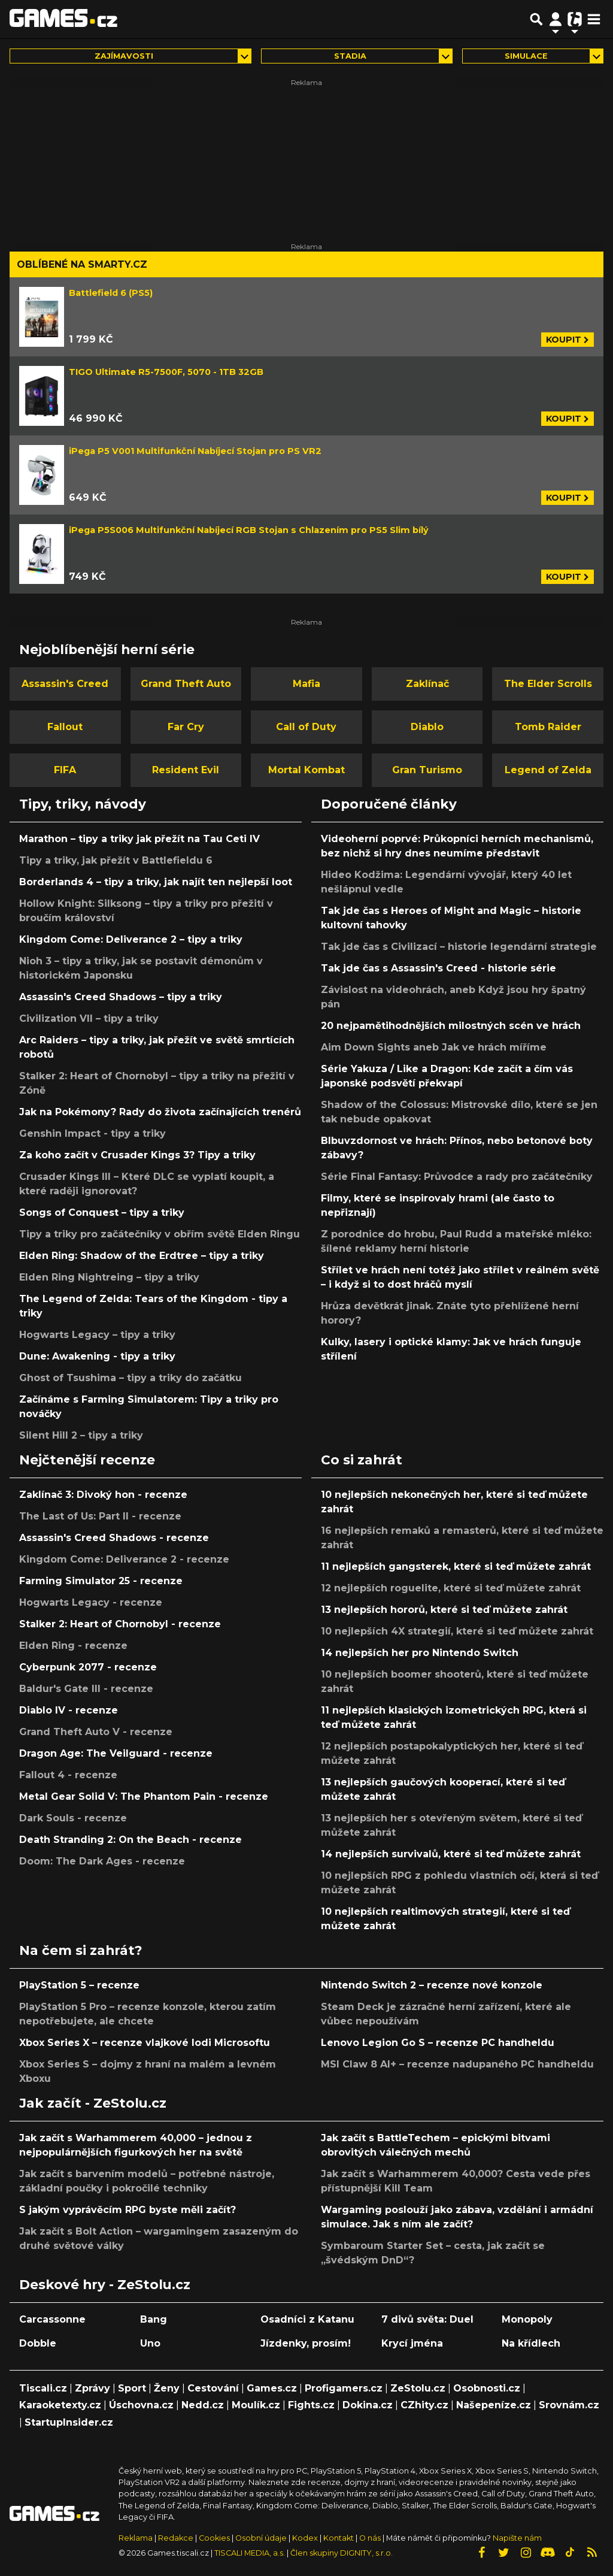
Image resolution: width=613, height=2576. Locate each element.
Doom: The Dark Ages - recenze (102, 1861)
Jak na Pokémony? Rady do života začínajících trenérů (160, 1112)
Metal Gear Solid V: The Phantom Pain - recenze (143, 1796)
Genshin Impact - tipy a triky (92, 1133)
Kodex (306, 2537)
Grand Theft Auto (186, 683)
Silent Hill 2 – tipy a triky (81, 1435)
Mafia (306, 683)
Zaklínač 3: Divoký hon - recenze (103, 1494)
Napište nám (517, 2537)
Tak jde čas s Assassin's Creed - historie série (438, 968)
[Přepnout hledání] (536, 19)
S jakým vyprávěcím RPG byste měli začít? (127, 2209)
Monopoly (527, 2319)
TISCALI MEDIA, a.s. (249, 2552)
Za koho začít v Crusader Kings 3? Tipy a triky (137, 1155)
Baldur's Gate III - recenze (86, 1688)
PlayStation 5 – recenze (79, 1985)
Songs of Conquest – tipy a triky (101, 1212)
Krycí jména (412, 2343)
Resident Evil (185, 770)
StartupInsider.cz (69, 2422)
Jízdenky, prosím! (305, 2343)
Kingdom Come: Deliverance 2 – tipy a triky (130, 939)
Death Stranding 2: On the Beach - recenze (130, 1839)
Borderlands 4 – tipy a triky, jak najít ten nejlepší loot (155, 882)
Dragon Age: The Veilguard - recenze (116, 1753)
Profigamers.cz (344, 2388)
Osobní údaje (261, 2537)
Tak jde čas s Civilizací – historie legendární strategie (459, 946)
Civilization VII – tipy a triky (89, 1018)
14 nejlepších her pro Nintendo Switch (419, 1652)
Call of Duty (306, 726)
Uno (150, 2343)
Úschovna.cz (141, 2405)
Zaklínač (427, 683)
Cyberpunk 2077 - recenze (88, 1667)
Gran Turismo (427, 770)
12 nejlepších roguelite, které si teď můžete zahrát (451, 1588)
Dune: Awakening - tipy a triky (97, 1356)
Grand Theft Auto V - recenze (95, 1731)
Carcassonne (52, 2319)
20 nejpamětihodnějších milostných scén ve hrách (451, 1025)
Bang (153, 2319)
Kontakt (339, 2537)
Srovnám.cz (569, 2405)
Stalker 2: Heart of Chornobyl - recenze (120, 1624)
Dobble (37, 2343)
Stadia (350, 56)
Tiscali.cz (43, 2388)
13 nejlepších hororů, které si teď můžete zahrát (444, 1609)
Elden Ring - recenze (73, 1645)
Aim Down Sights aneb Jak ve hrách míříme (434, 1047)
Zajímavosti (124, 56)
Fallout (65, 726)
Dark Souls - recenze (73, 1818)
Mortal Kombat (306, 770)
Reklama (136, 2537)
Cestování (213, 2388)
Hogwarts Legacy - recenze (90, 1602)
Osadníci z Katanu (307, 2319)
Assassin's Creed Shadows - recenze (114, 1537)
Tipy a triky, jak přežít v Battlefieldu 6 (116, 860)
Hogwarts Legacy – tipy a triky (97, 1334)
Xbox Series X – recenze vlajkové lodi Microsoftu (144, 2042)
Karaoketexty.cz (60, 2405)
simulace (526, 56)
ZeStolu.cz (417, 2388)
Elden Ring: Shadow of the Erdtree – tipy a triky (141, 1255)
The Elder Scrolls (548, 683)
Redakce (175, 2537)
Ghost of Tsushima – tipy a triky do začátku (130, 1378)
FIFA (65, 770)
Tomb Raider (548, 726)
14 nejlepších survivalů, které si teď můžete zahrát (451, 1854)
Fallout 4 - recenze (68, 1775)
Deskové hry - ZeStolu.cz (104, 2284)
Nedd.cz (202, 2405)
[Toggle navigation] (593, 19)
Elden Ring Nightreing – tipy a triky (109, 1277)
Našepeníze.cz (493, 2405)
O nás (371, 2537)
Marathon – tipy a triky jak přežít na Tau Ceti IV (139, 838)
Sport (132, 2388)
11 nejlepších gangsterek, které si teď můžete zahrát (456, 1566)
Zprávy (92, 2388)
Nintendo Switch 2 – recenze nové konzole (431, 1985)
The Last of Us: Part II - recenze (100, 1516)
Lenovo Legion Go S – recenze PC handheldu (437, 2042)
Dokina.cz (367, 2405)
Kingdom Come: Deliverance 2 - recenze (124, 1559)
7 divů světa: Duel (427, 2319)
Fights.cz (311, 2405)
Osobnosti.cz (486, 2388)
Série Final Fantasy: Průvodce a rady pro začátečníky (457, 1176)
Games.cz (272, 2388)
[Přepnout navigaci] (555, 19)
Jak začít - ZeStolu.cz (92, 2103)
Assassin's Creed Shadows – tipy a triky (120, 997)
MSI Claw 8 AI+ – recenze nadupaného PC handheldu (457, 2064)
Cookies (214, 2537)
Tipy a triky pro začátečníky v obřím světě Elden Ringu (159, 1234)
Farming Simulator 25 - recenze (101, 1581)
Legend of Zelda (548, 770)
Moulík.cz (256, 2405)
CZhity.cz (424, 2405)
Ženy (167, 2388)
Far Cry (186, 726)
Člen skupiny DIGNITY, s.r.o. (341, 2552)
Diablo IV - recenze (68, 1710)
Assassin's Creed (65, 683)
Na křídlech (531, 2343)
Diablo (427, 726)
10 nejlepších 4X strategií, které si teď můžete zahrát (457, 1631)
